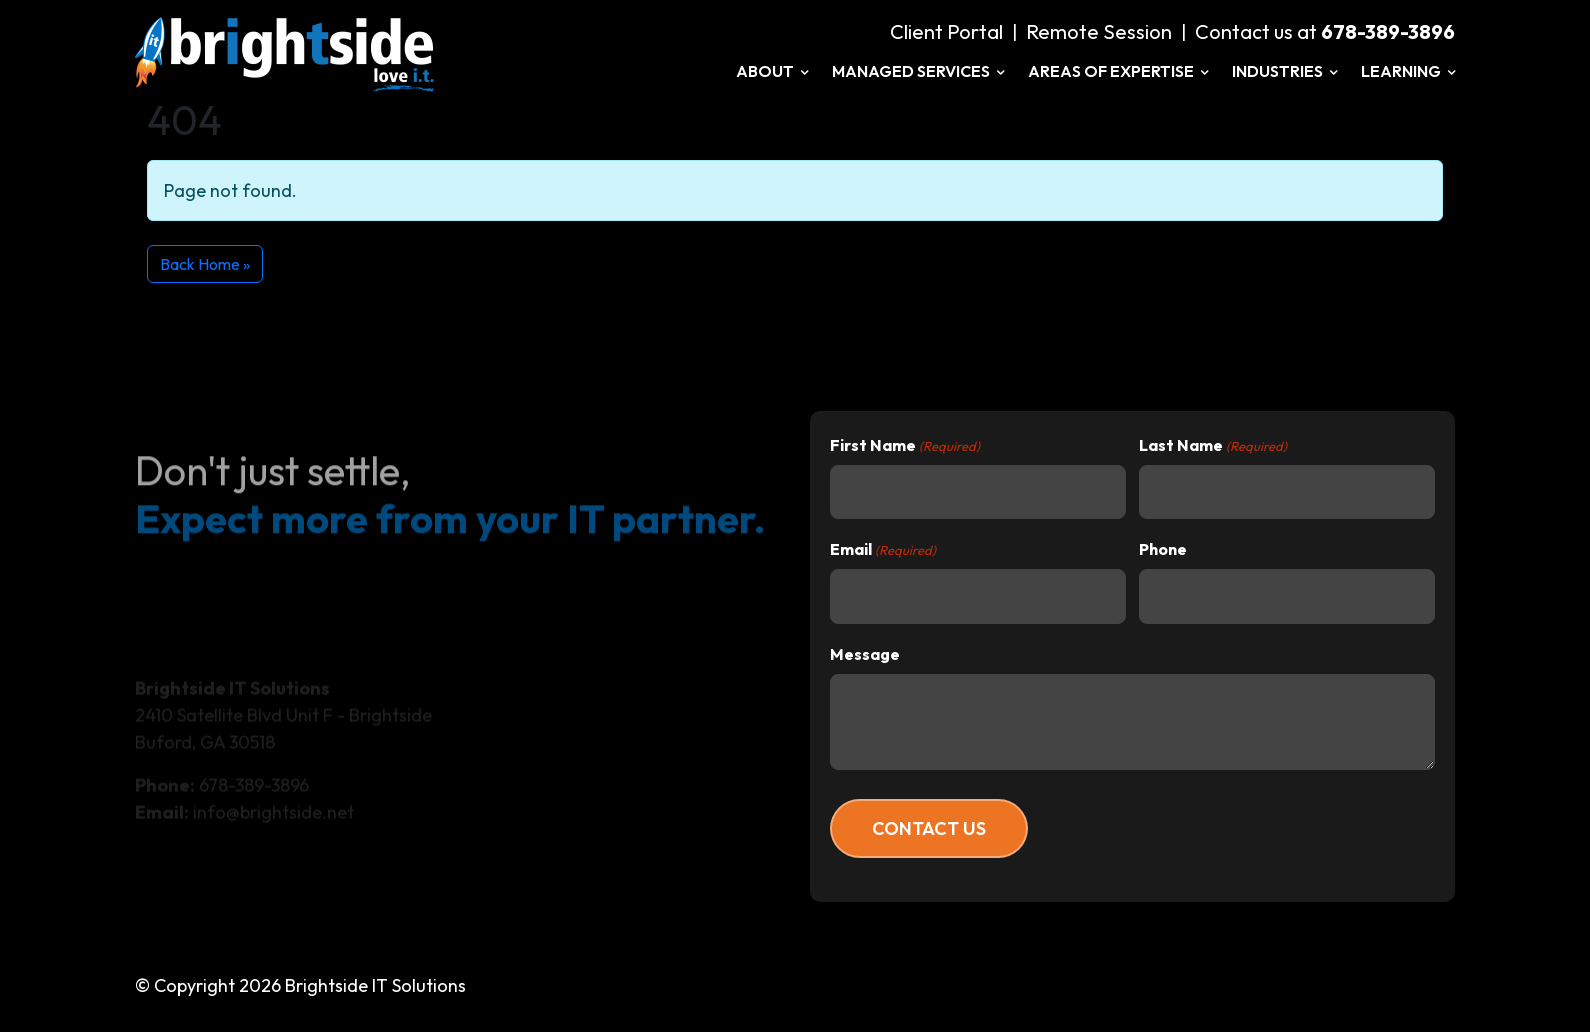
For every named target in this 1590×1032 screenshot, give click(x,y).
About (772, 71)
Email (883, 550)
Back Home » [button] (205, 264)
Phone (1163, 549)
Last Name (1213, 446)
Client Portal (946, 31)
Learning (1408, 71)
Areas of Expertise (1118, 71)
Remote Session (1099, 31)
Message (865, 654)
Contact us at (1325, 31)
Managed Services (918, 71)
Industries (1284, 71)
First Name (905, 446)
